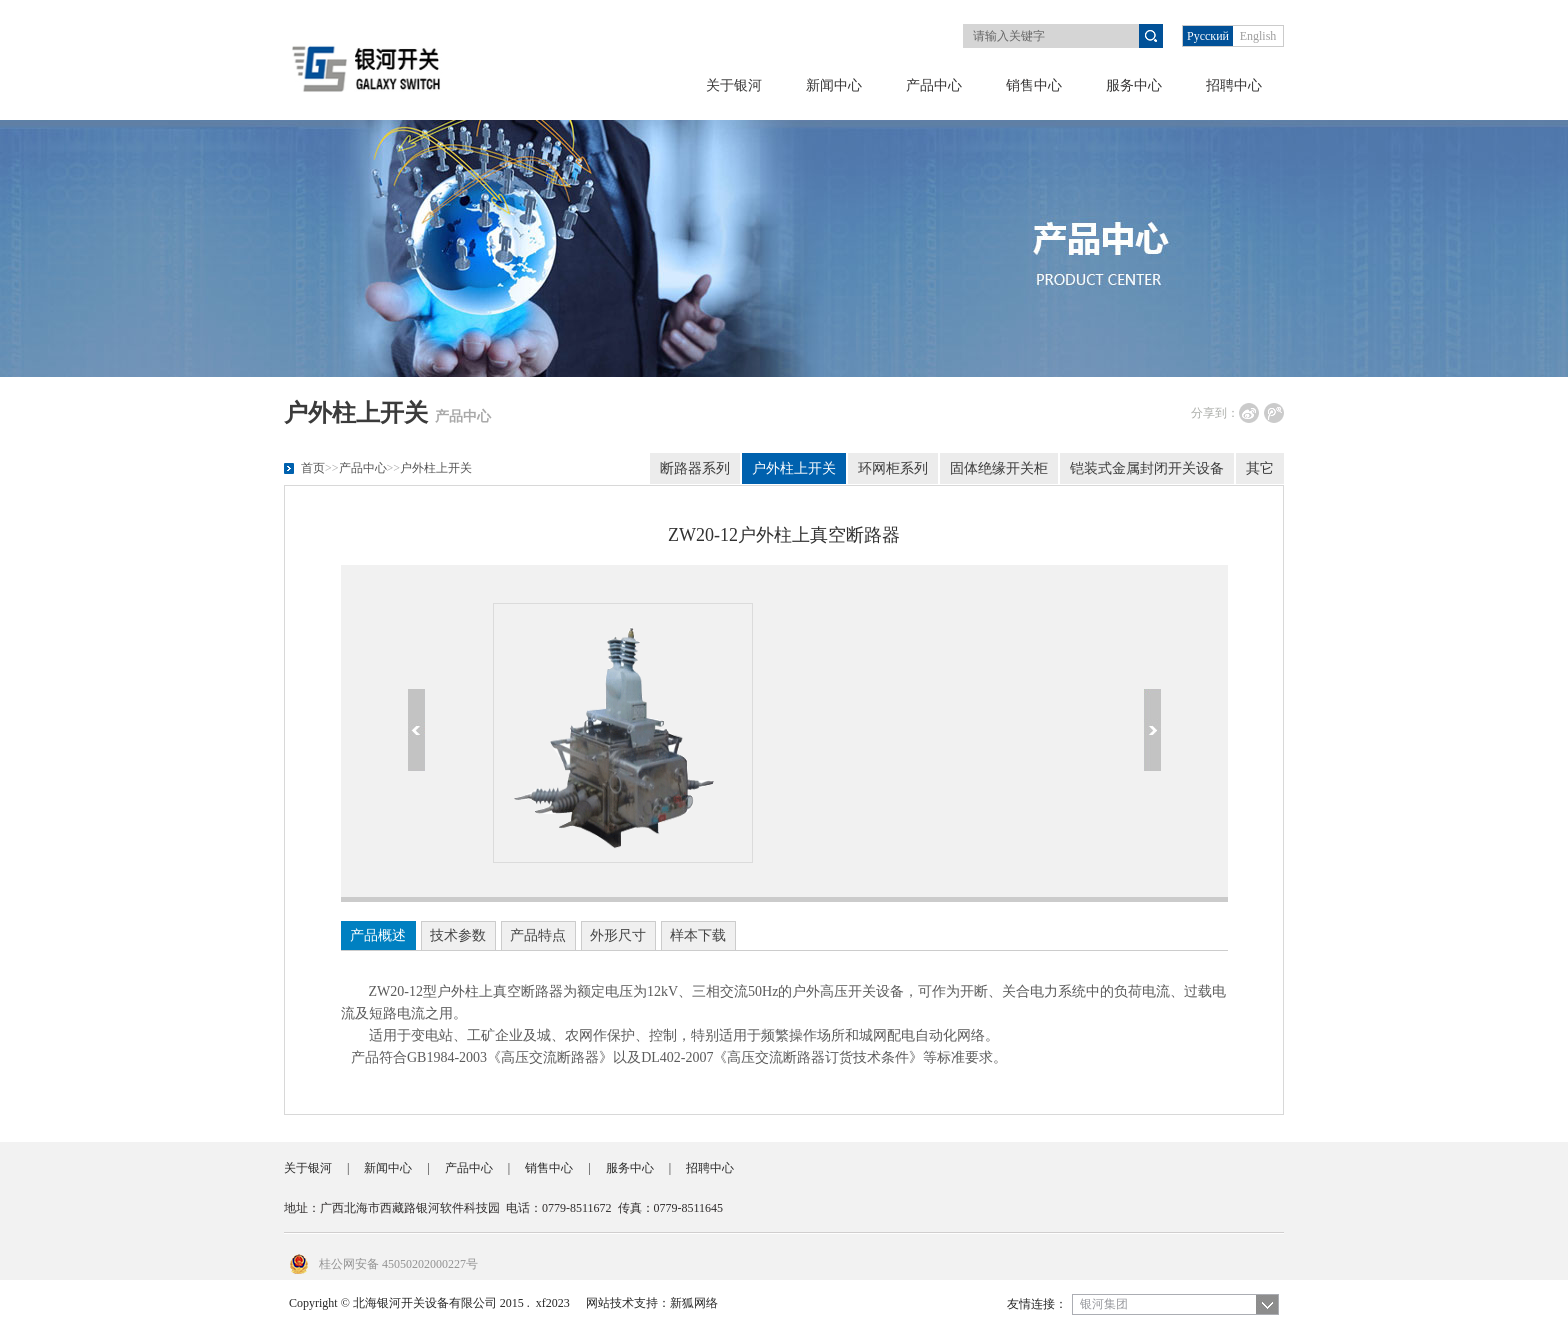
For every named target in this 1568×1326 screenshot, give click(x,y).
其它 (1260, 468)
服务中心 (1134, 85)
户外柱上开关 (436, 468)
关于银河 (734, 85)
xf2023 (553, 1303)
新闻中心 (834, 85)
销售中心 (1034, 85)
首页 (313, 468)
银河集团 (1104, 1304)
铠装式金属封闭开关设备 (1147, 468)
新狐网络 (694, 1303)
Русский (1208, 36)
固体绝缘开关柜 (999, 468)
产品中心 (934, 85)
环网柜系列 (893, 468)
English (1258, 36)
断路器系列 (695, 468)
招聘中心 (1234, 85)
